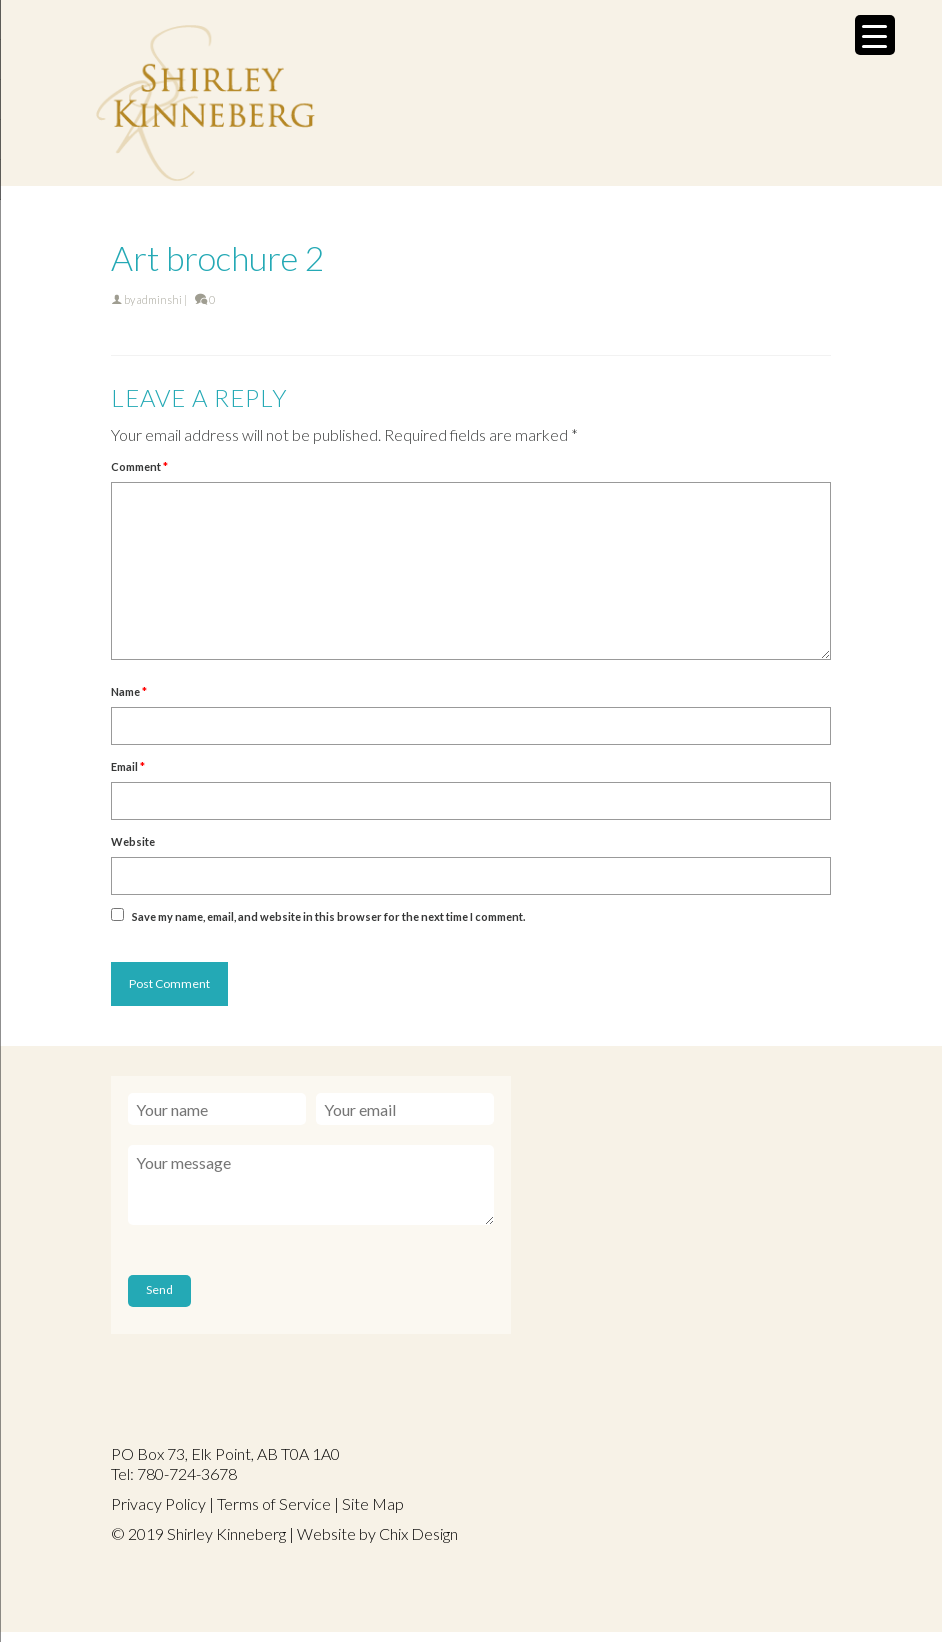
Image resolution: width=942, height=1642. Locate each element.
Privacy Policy (158, 1503)
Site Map (373, 1503)
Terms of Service (274, 1503)
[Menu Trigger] (875, 35)
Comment (139, 466)
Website (133, 841)
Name (129, 691)
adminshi (159, 299)
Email (128, 766)
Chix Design (418, 1533)
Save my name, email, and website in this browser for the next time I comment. (328, 916)
